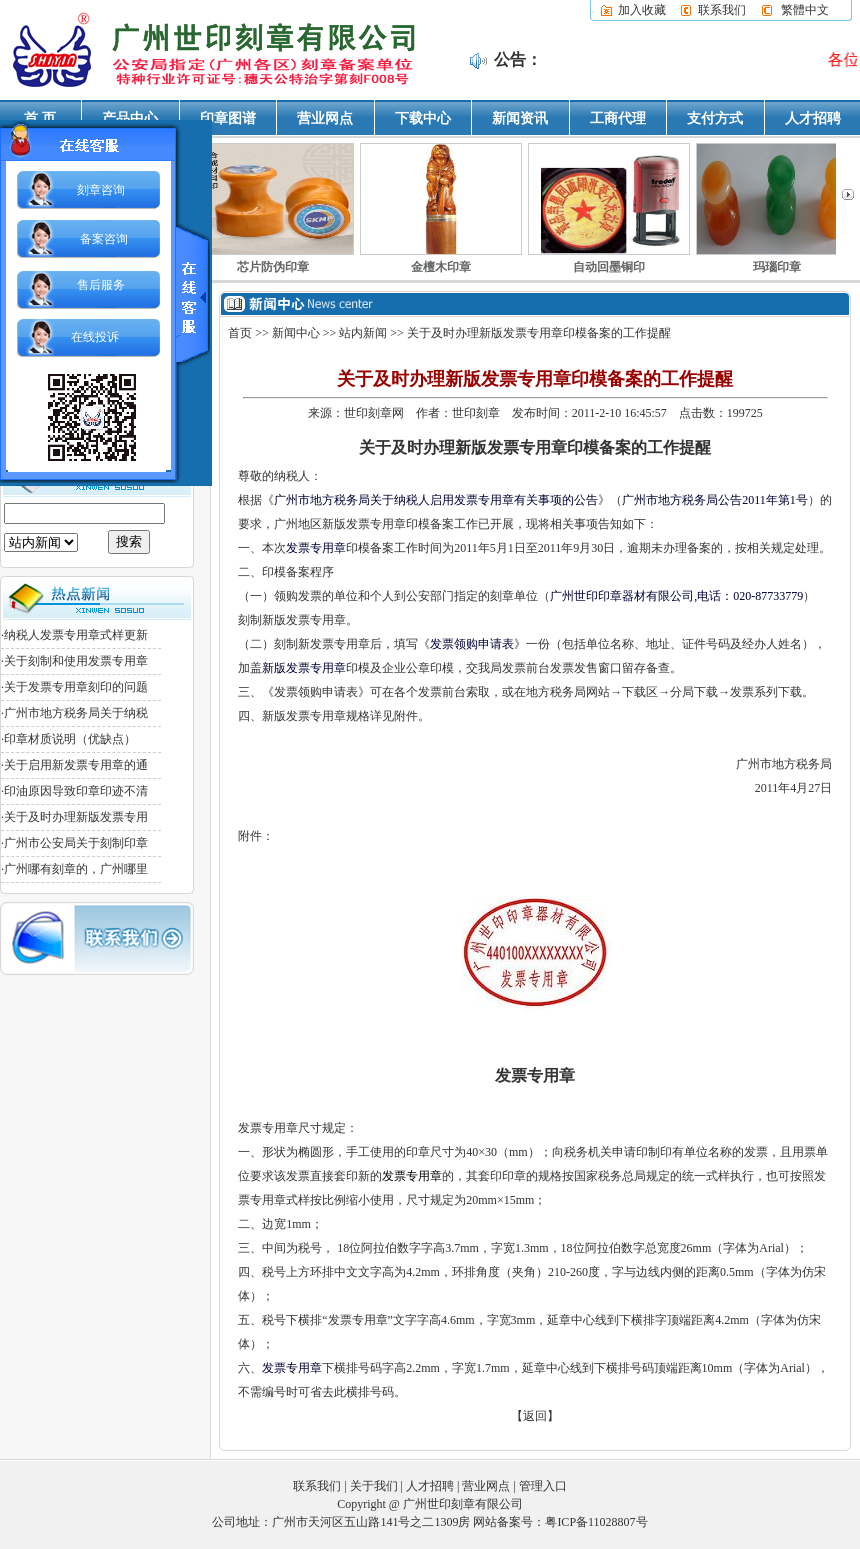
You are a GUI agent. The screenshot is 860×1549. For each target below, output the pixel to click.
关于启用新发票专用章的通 (76, 765)
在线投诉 (95, 337)
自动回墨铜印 (609, 267)
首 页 (40, 118)
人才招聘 (813, 118)
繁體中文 (805, 10)
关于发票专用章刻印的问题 (76, 687)
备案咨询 (104, 239)
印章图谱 (228, 118)
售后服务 (101, 285)
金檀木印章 (441, 267)
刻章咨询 (101, 190)
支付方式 (715, 118)
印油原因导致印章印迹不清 (76, 791)
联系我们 (722, 10)
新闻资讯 (520, 118)
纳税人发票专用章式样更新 (76, 635)
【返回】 (535, 1416)
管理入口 (543, 1486)
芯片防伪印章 (273, 267)
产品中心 (130, 118)
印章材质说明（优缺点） (70, 739)
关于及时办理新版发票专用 (76, 817)
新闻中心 (296, 333)
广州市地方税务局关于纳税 (76, 713)
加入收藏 (642, 10)
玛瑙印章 (777, 267)
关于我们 (374, 1486)
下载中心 (423, 118)
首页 (240, 333)
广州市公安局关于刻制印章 (76, 843)
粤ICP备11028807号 (596, 1522)
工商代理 (618, 118)
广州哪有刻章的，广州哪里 (76, 869)
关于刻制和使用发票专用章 (76, 661)
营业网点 (325, 118)
